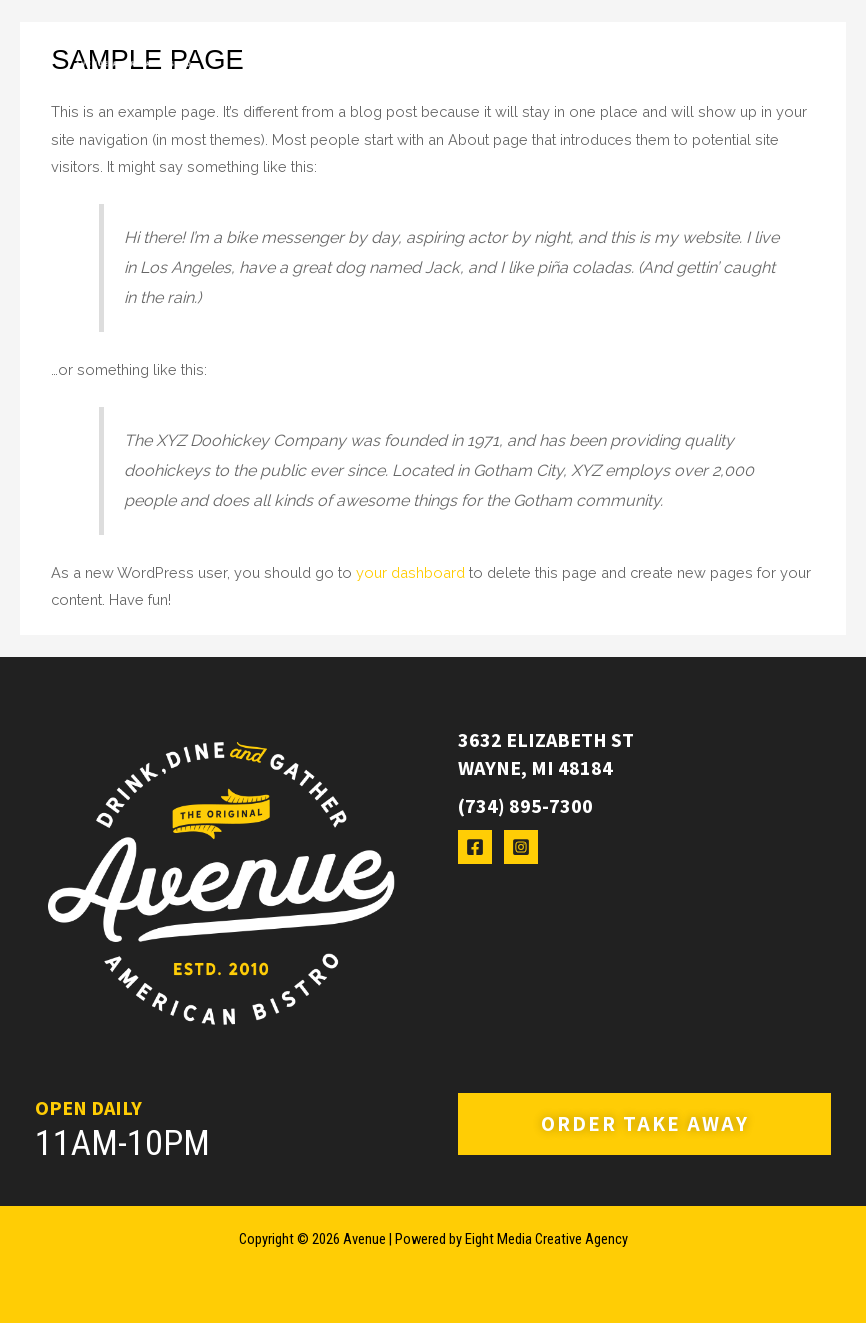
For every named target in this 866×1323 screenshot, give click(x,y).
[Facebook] (475, 847)
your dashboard (410, 572)
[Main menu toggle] (771, 63)
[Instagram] (521, 847)
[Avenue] (133, 63)
